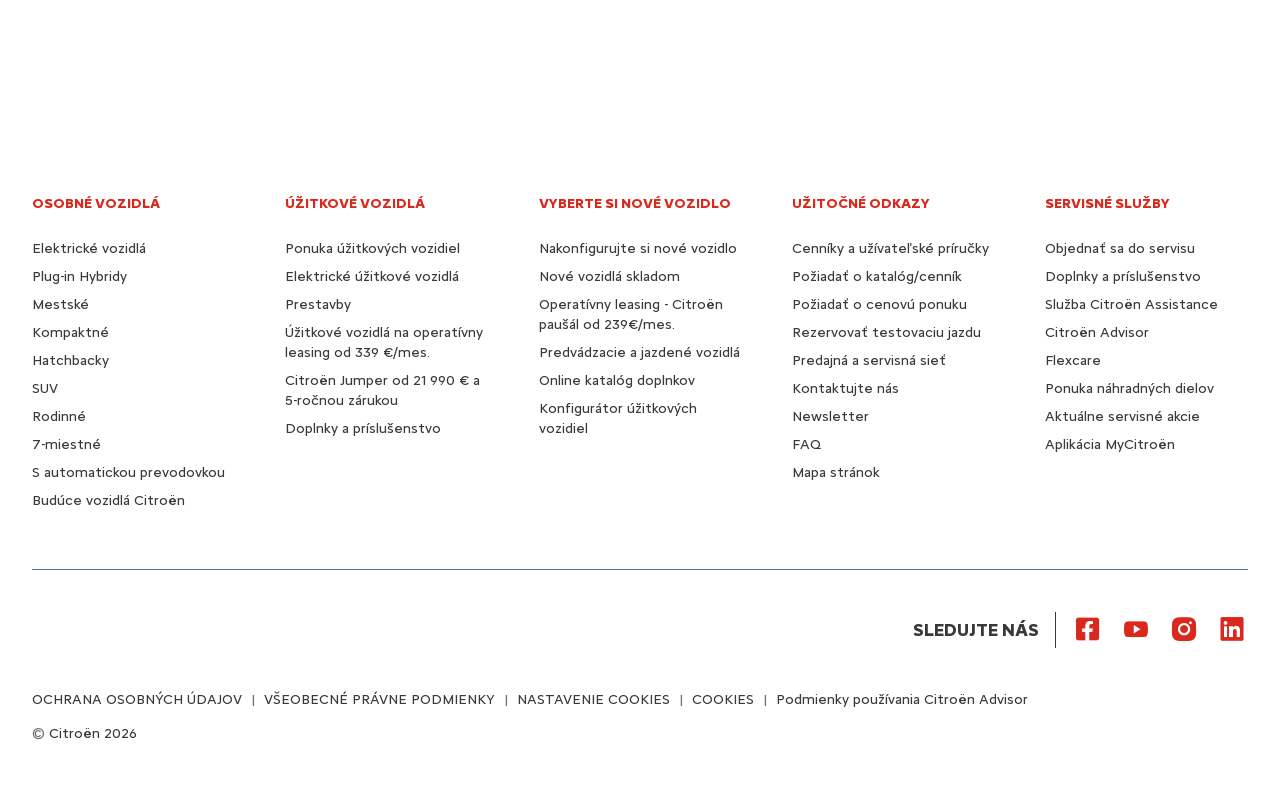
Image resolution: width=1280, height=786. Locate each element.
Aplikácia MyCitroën (1110, 444)
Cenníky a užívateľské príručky (890, 248)
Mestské (60, 304)
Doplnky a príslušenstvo (363, 428)
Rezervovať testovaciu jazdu (886, 332)
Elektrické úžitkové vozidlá (372, 276)
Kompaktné (70, 332)
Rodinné (59, 416)
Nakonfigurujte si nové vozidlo (638, 248)
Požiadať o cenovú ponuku (879, 304)
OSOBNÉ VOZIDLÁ (96, 203)
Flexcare (1073, 360)
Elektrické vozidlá (89, 248)
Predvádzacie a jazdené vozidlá (639, 352)
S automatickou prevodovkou (128, 472)
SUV (45, 388)
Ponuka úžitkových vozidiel (372, 248)
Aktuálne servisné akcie (1122, 416)
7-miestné (66, 444)
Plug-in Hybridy (79, 276)
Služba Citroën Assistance (1131, 304)
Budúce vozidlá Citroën (108, 500)
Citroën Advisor (1097, 332)
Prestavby (318, 304)
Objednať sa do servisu (1120, 248)
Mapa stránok (836, 472)
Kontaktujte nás (845, 388)
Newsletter (830, 416)
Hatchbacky (70, 360)
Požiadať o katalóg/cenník (877, 276)
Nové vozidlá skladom (609, 276)
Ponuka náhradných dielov (1129, 388)
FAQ (806, 444)
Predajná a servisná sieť (869, 360)
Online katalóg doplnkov (617, 380)
